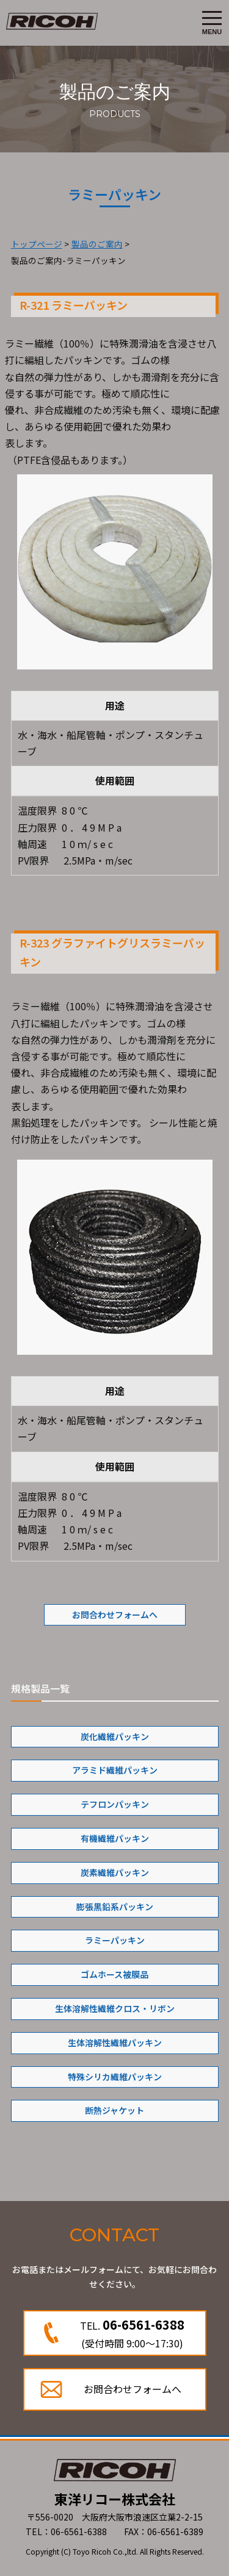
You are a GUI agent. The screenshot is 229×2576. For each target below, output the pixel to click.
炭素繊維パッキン (115, 1872)
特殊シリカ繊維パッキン (115, 2077)
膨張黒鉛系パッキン (114, 1906)
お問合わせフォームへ (115, 1614)
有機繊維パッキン (115, 1838)
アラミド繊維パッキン (115, 1770)
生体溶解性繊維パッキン (115, 2042)
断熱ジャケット (114, 2110)
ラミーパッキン (115, 1940)
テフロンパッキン (115, 1804)
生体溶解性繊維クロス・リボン (115, 2008)
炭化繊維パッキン (115, 1736)
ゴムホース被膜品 (114, 1974)
